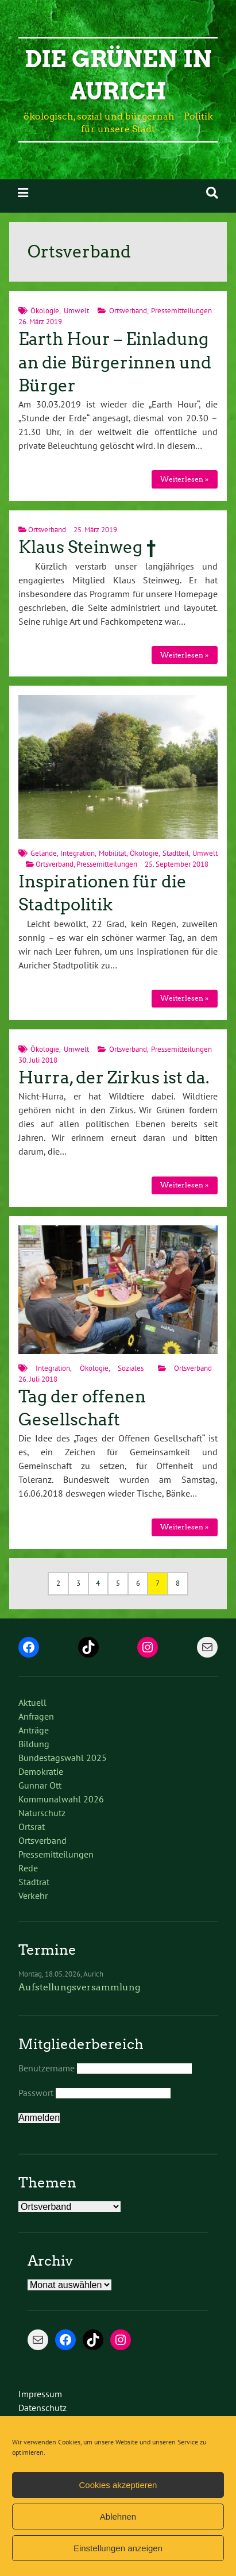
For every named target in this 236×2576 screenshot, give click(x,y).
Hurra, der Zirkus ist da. (113, 1077)
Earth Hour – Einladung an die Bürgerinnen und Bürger (114, 362)
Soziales (131, 1368)
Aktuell (32, 1702)
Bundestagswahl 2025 (62, 1757)
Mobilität (112, 853)
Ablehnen (118, 2516)
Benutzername (46, 2068)
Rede (28, 1868)
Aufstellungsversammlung (79, 1987)
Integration (77, 853)
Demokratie (40, 1771)
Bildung (33, 1744)
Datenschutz (42, 2407)
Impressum (40, 2394)
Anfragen (36, 1716)
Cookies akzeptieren (118, 2485)
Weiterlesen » (184, 479)
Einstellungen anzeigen (118, 2548)
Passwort (35, 2092)
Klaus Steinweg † (87, 547)
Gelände (43, 853)
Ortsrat (31, 1826)
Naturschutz (41, 1812)
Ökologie (44, 311)
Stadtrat (33, 1881)
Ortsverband (128, 311)
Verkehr (33, 1895)
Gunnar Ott (39, 1785)
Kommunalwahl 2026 (61, 1799)
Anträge (33, 1730)
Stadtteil (176, 853)
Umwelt (76, 311)
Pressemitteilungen (181, 311)
